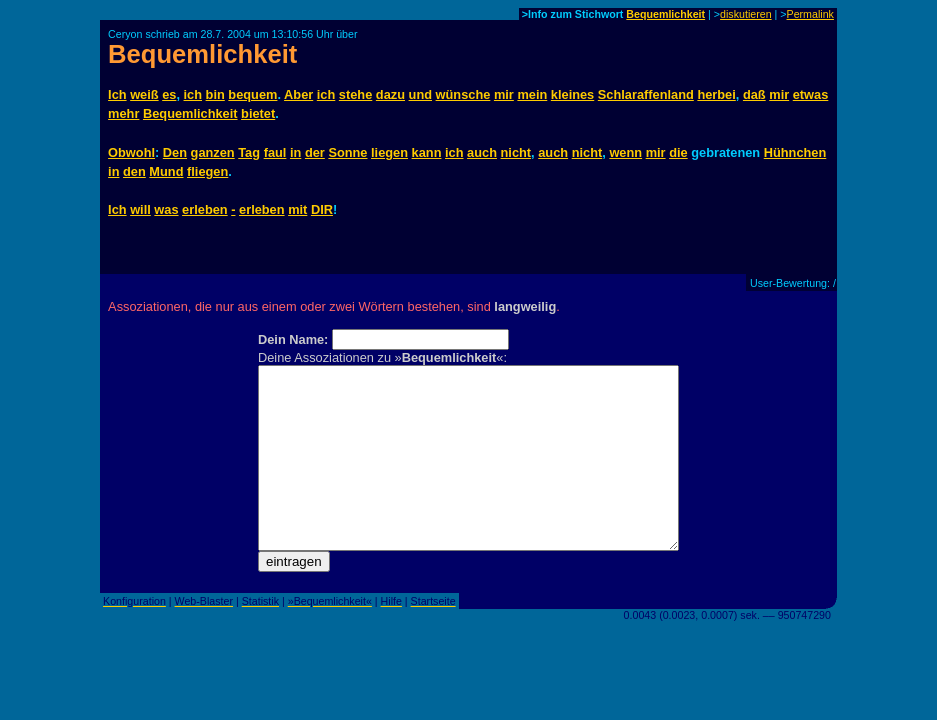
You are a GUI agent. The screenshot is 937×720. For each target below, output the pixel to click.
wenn (625, 152)
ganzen (213, 152)
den (134, 171)
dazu (390, 94)
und (420, 94)
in (295, 152)
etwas (811, 94)
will (140, 209)
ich (193, 94)
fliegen (207, 171)
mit (297, 209)
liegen (389, 152)
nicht (516, 152)
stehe (355, 94)
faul (275, 152)
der (315, 152)
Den (175, 152)
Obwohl (131, 152)
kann (427, 152)
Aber (298, 94)
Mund (166, 171)
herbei (716, 94)
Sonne (347, 152)
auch (482, 152)
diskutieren (746, 14)
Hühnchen (795, 152)
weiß (144, 94)
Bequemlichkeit (665, 14)
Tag (249, 152)
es (169, 94)
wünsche (463, 94)
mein (532, 94)
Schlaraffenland (646, 94)
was (166, 209)
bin (215, 94)
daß (754, 94)
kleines (572, 94)
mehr (123, 113)
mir (504, 94)
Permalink (810, 14)
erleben (205, 209)
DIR (322, 209)
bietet (258, 113)
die (678, 152)
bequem (252, 94)
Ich (117, 94)
